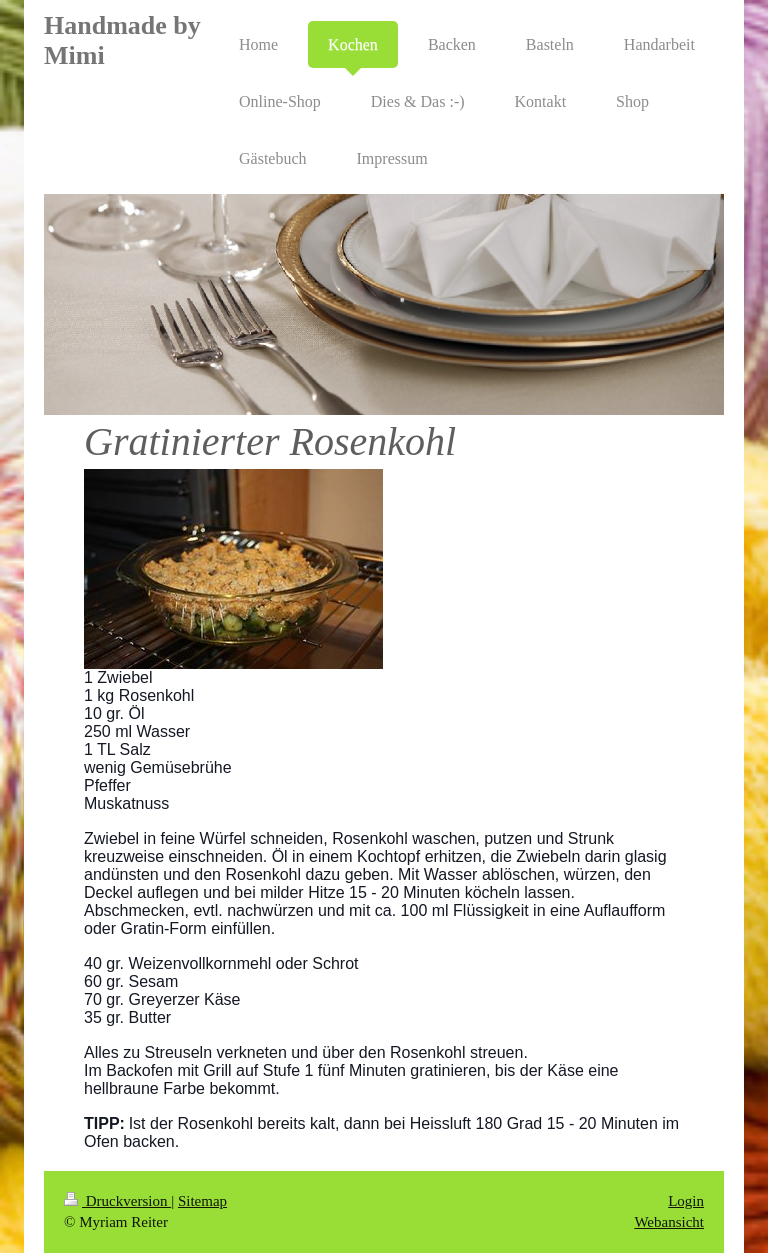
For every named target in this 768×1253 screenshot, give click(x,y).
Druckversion (117, 1201)
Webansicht (669, 1222)
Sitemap (202, 1201)
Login (686, 1201)
